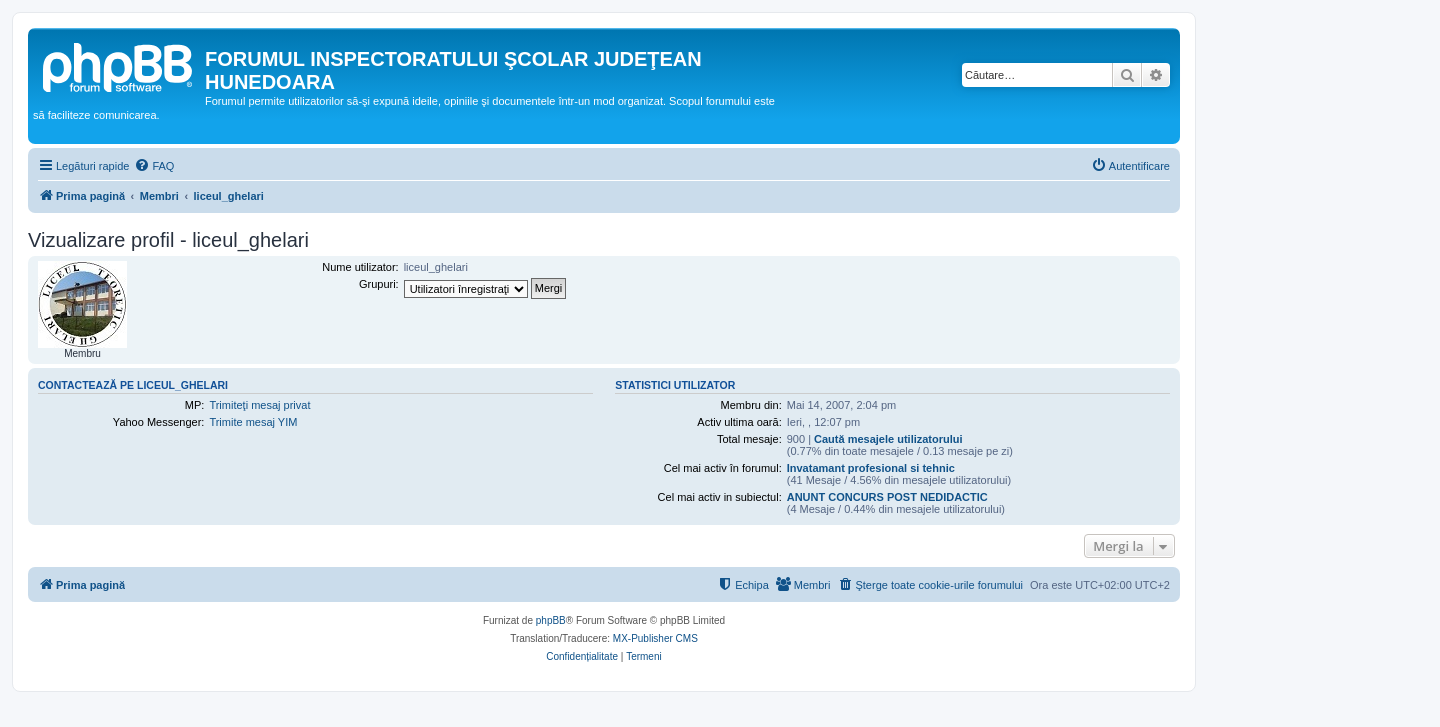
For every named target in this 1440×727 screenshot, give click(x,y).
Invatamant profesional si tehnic (871, 468)
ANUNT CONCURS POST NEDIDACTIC (887, 497)
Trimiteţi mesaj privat (259, 405)
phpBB (551, 620)
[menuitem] (154, 166)
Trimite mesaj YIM (253, 422)
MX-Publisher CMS (655, 638)
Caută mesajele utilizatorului (888, 439)
